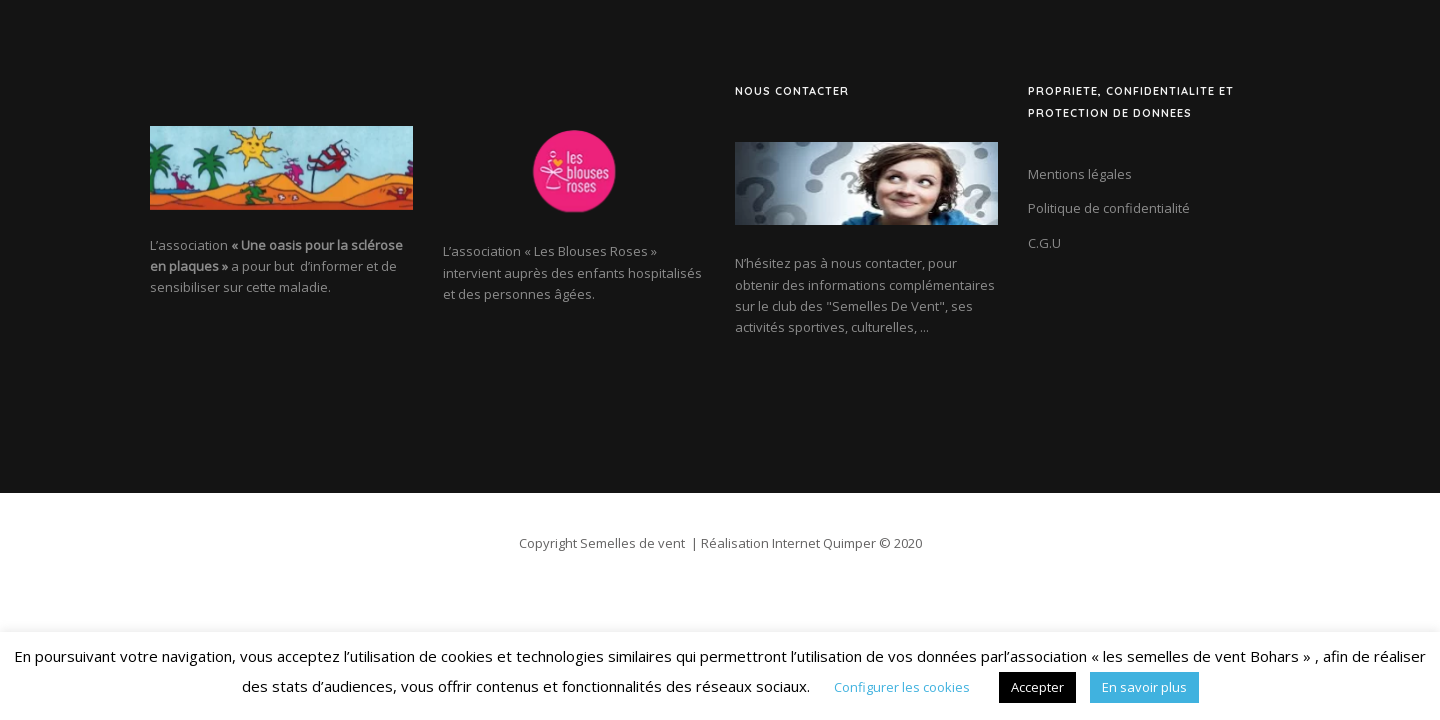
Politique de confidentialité (1109, 208)
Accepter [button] (1037, 687)
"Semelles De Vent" (885, 306)
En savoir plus (1144, 687)
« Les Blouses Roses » (590, 251)
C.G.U (1044, 243)
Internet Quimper (824, 543)
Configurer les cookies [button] (902, 687)
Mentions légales (1080, 174)
